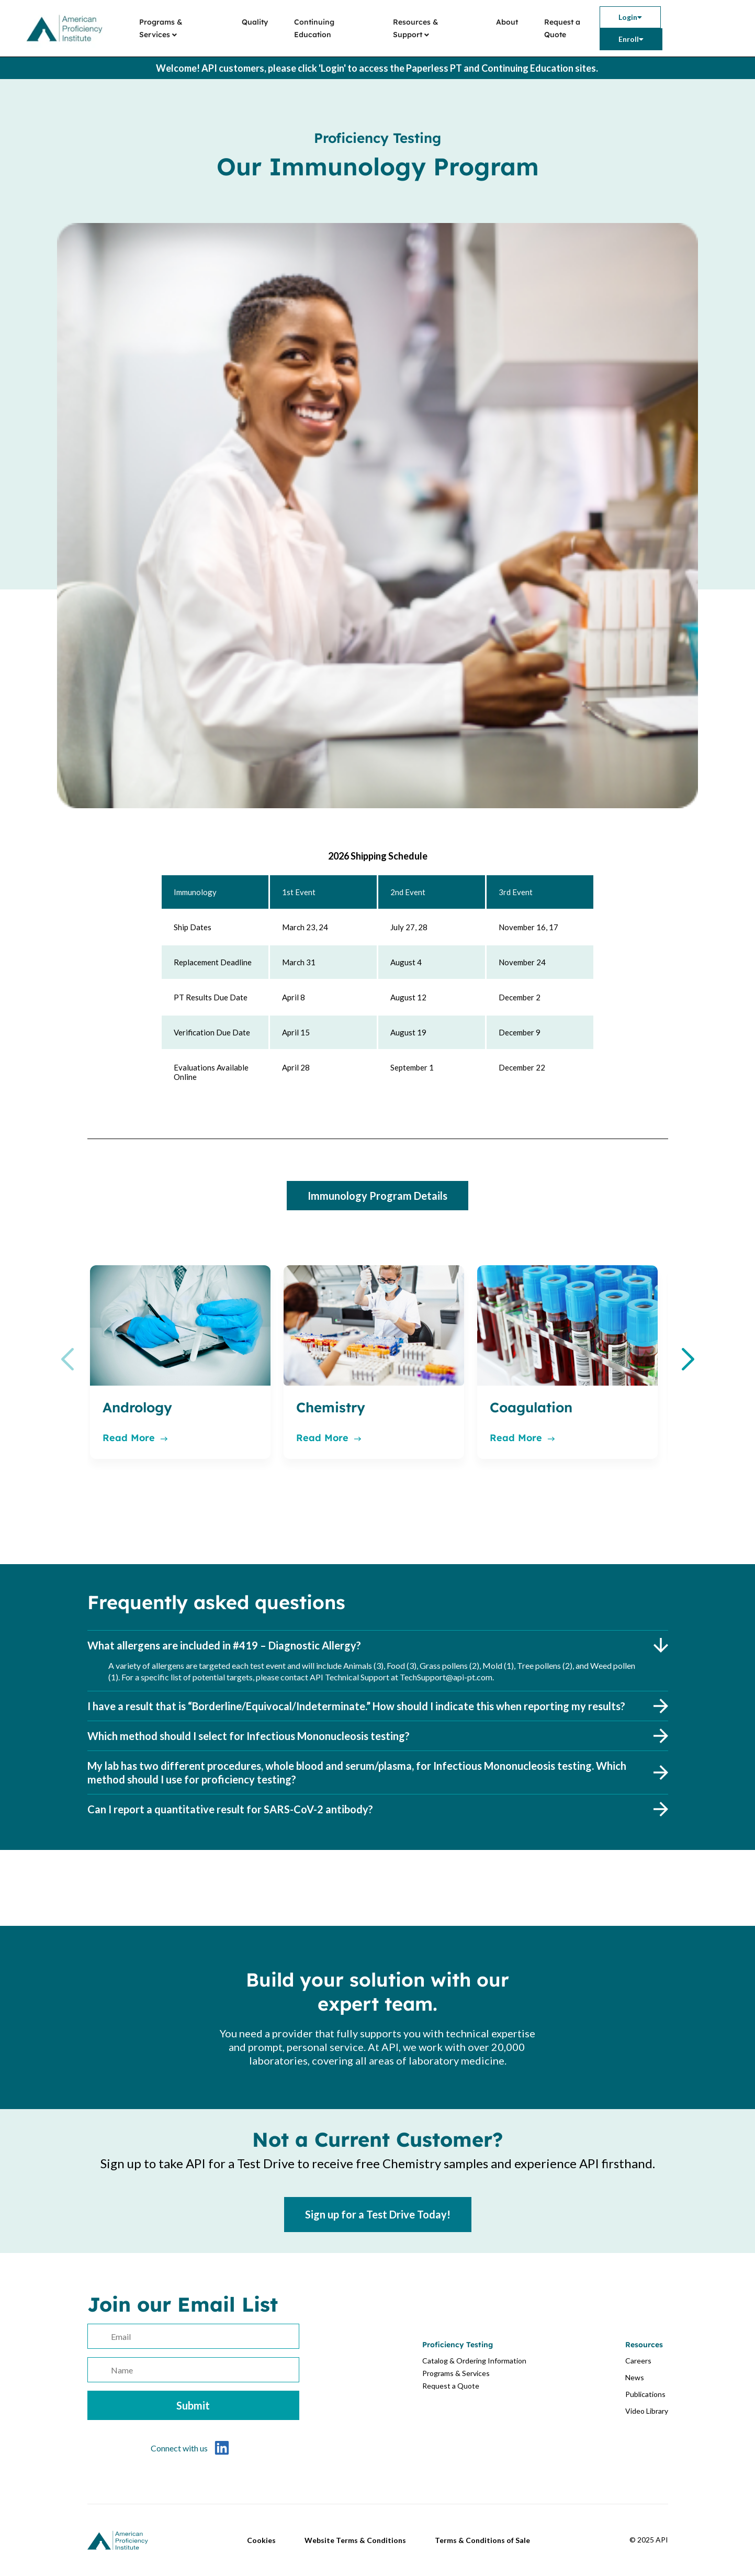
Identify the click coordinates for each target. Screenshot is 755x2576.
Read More (135, 1438)
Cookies (261, 2540)
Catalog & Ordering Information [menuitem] (474, 2360)
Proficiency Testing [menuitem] (457, 2344)
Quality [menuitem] (255, 22)
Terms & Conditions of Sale (482, 2540)
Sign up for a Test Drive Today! (377, 2214)
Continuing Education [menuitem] (314, 28)
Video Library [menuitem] (646, 2410)
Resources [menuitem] (644, 2344)
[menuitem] (630, 17)
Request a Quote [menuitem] (562, 28)
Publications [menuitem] (645, 2394)
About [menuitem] (507, 22)
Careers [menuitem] (638, 2360)
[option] (180, 1362)
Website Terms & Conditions (355, 2540)
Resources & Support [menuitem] (415, 28)
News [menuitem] (634, 2377)
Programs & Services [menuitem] (161, 28)
